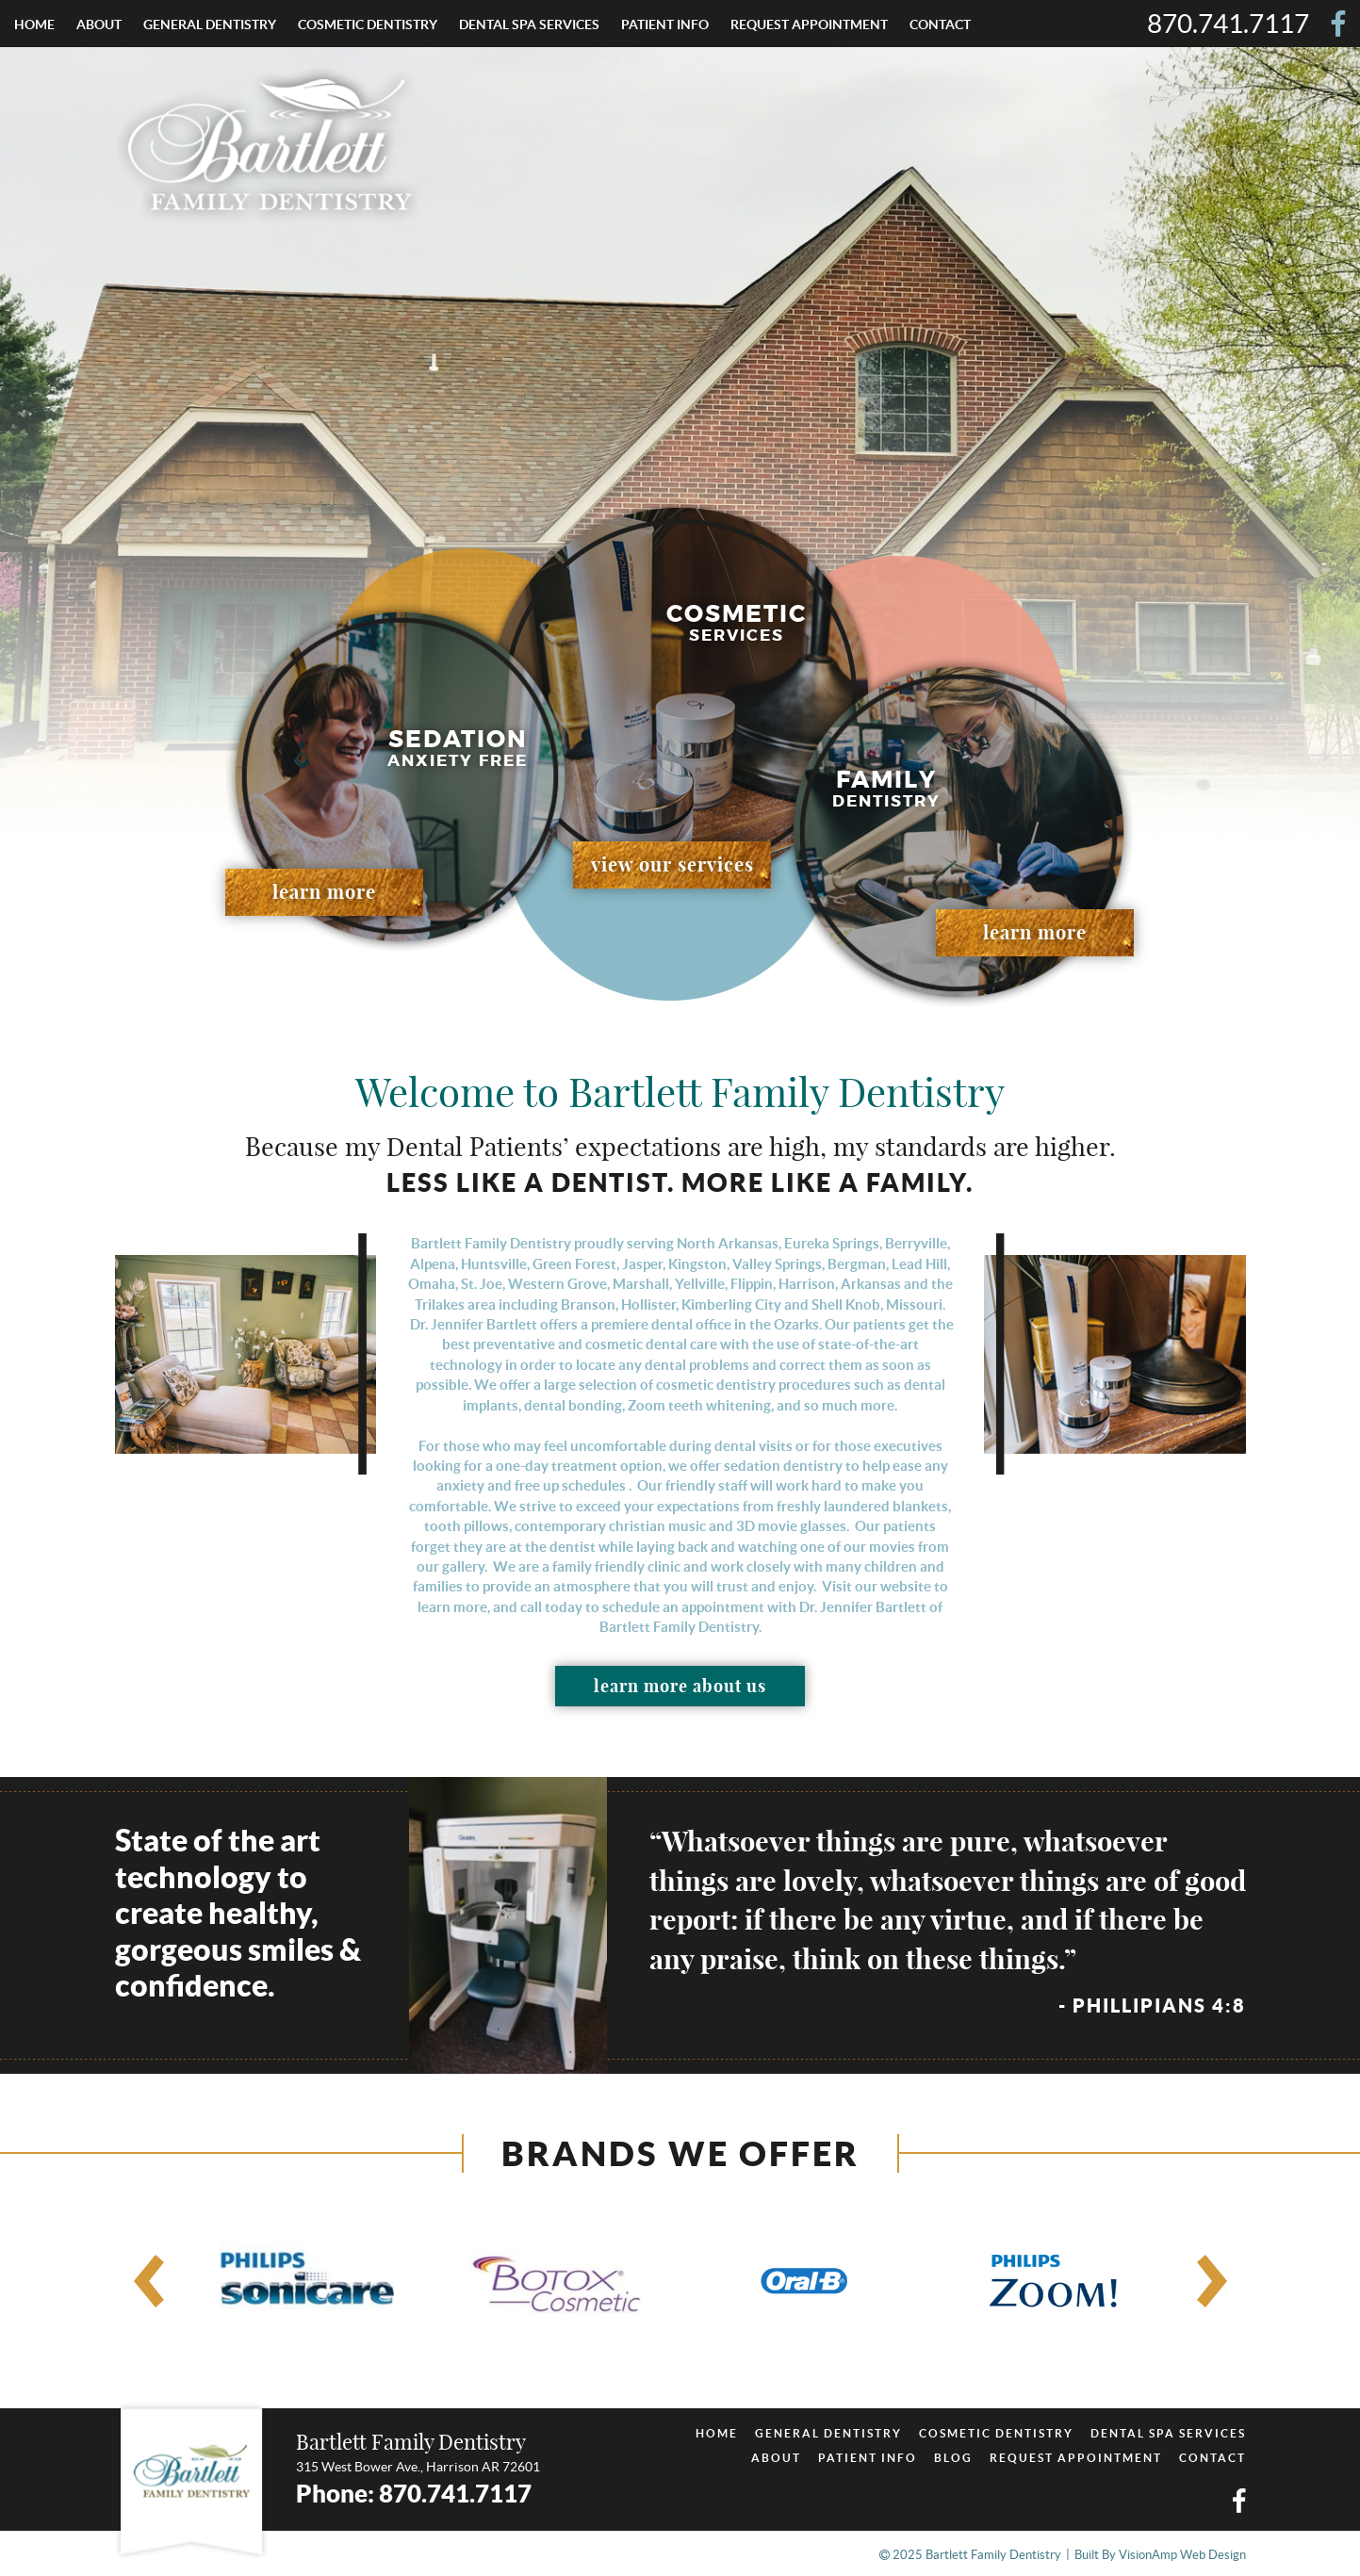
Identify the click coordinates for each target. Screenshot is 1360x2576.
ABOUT (99, 24)
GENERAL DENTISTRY (828, 2433)
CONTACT (940, 24)
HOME (34, 24)
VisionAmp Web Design (1182, 2555)
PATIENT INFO (665, 24)
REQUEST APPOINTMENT (809, 24)
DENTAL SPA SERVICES (1168, 2433)
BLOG (953, 2458)
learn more (324, 892)
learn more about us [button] (680, 1686)
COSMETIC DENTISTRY (996, 2433)
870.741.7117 (1228, 23)
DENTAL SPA (529, 24)
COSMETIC (367, 24)
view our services (672, 864)
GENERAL (209, 24)
